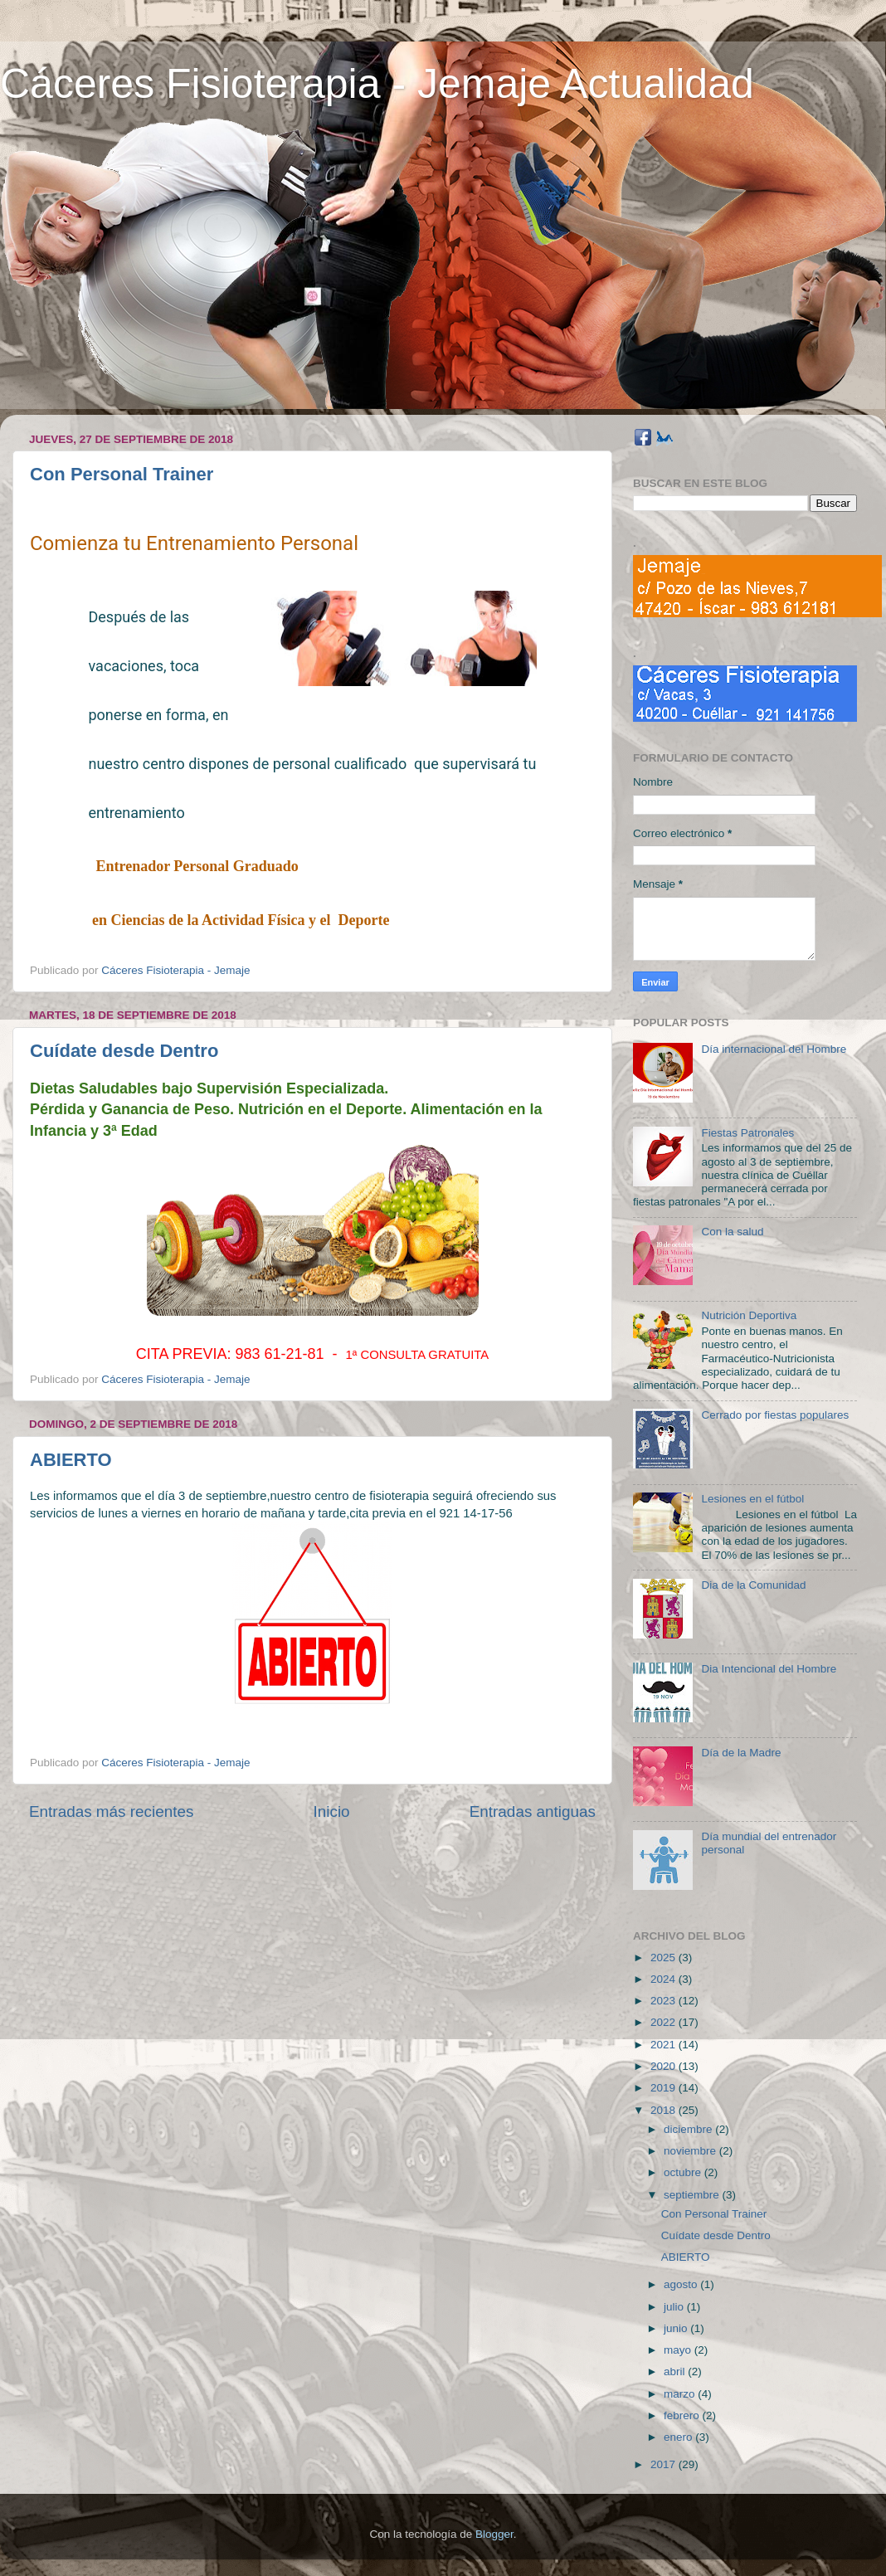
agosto (682, 2284)
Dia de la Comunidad (753, 1585)
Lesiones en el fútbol (752, 1499)
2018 (664, 2110)
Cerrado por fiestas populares (775, 1415)
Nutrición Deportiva (748, 1315)
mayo (679, 2350)
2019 (664, 2088)
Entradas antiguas (533, 1811)
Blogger (494, 2534)
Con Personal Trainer (121, 474)
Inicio (332, 1811)
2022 (664, 2022)
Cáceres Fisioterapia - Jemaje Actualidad (377, 84)
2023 (664, 2000)
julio (675, 2307)
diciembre (689, 2129)
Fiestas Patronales (747, 1133)
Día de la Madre (741, 1752)
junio (677, 2328)
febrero (683, 2415)
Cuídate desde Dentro (124, 1050)
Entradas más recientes (111, 1811)
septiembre (693, 2195)
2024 (664, 1979)
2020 (664, 2066)
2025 (664, 1957)
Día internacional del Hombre (773, 1049)
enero (679, 2437)
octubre (684, 2172)
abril (676, 2371)
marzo (681, 2394)
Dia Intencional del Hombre (768, 1669)
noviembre (691, 2151)
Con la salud (732, 1231)
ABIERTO (71, 1459)
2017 (664, 2464)
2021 (664, 2044)
